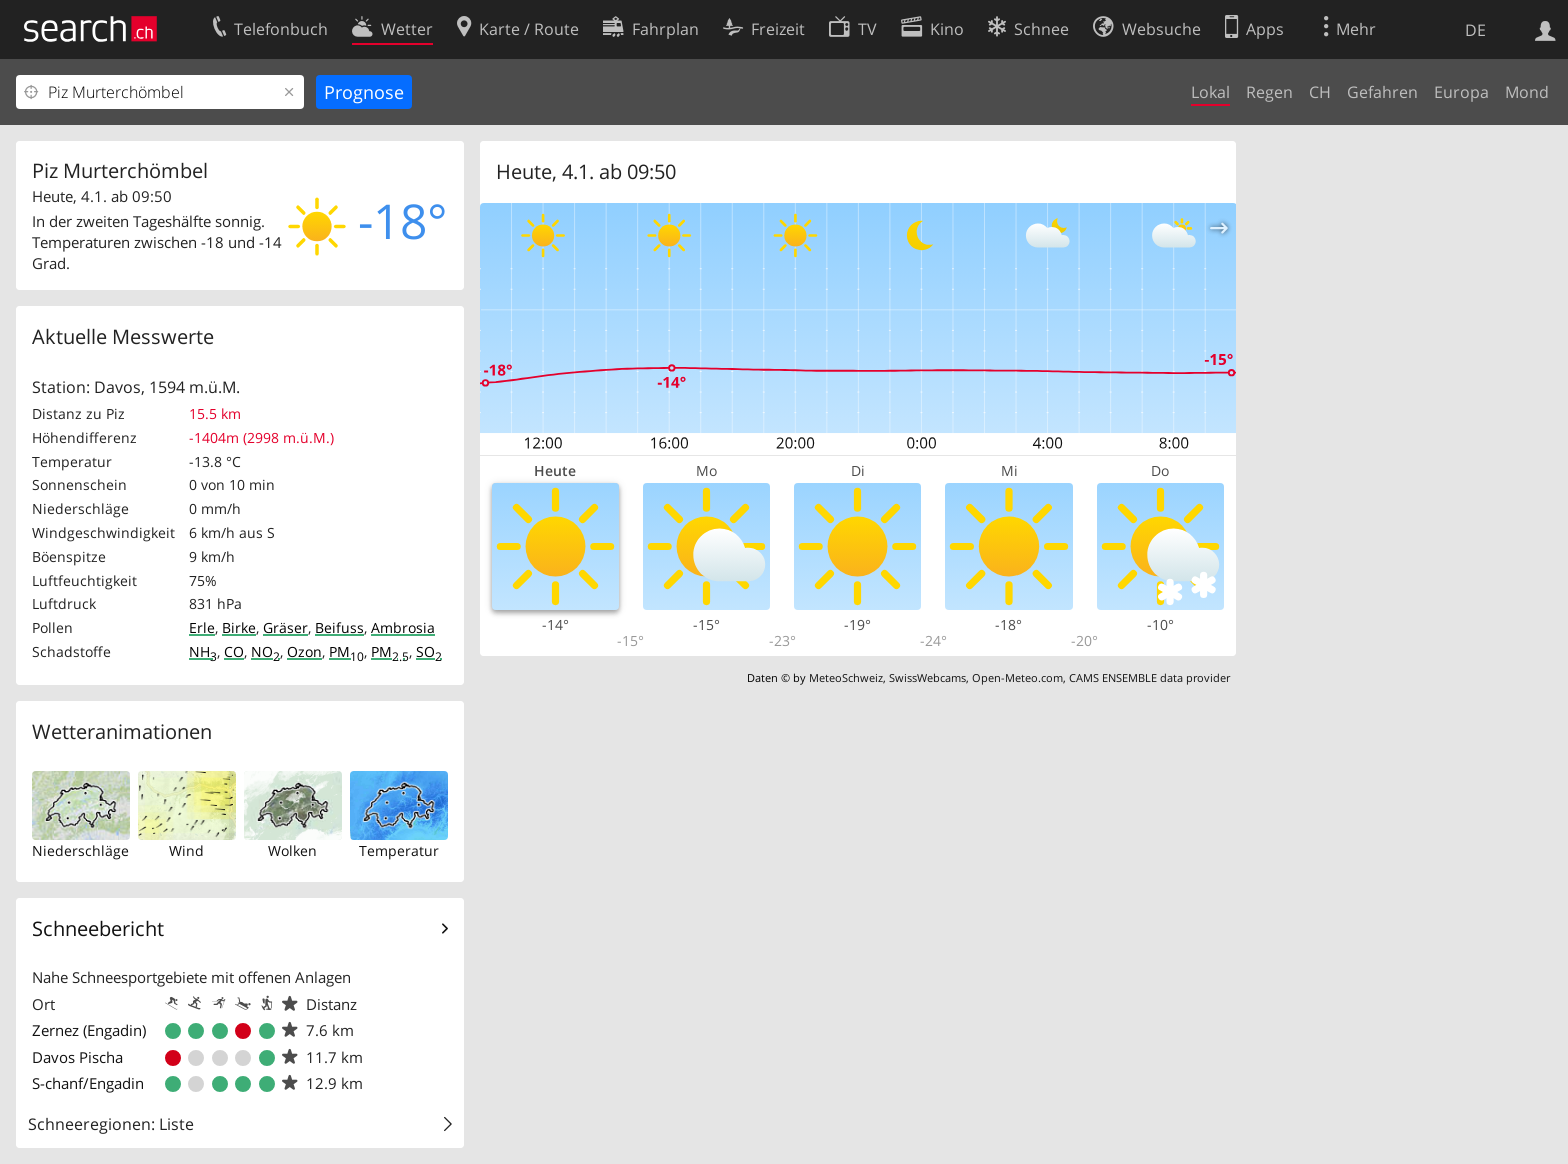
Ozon (304, 651)
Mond (1527, 92)
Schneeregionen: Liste (111, 1124)
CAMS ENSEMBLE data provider (1149, 677)
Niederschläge (80, 850)
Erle (202, 627)
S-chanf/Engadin (88, 1083)
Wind (186, 850)
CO (234, 651)
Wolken (292, 850)
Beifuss (339, 627)
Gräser (285, 627)
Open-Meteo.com (1017, 677)
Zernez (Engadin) (89, 1030)
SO (429, 651)
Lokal (1210, 92)
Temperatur (399, 850)
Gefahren (1382, 92)
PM (346, 651)
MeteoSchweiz (846, 677)
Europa (1461, 92)
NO (265, 651)
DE (1475, 30)
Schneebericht (98, 928)
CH (1320, 92)
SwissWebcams (927, 677)
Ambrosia (403, 627)
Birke (239, 627)
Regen (1269, 92)
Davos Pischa (77, 1057)
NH (203, 651)
